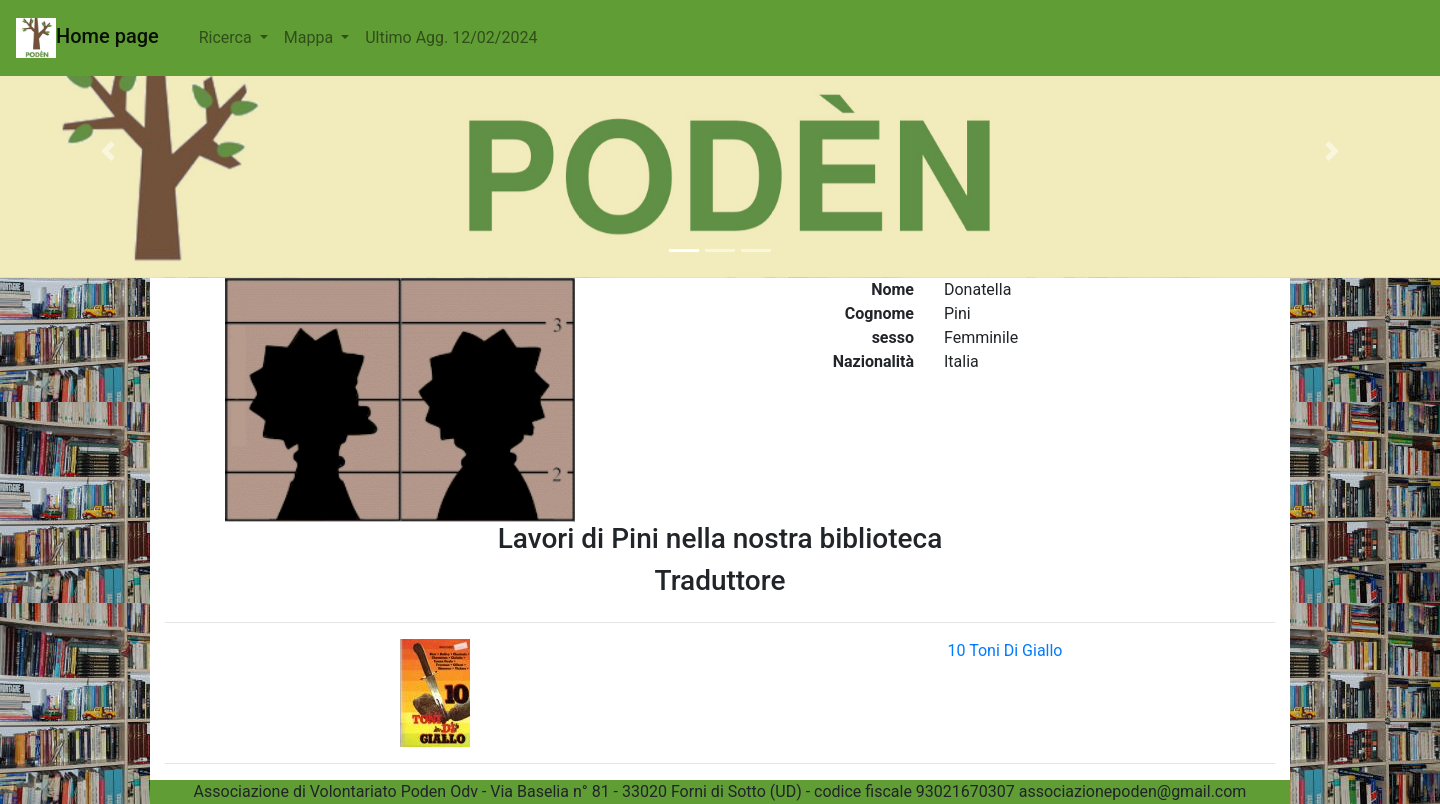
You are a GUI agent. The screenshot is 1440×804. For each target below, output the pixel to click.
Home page (87, 38)
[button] (108, 151)
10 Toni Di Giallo (1005, 650)
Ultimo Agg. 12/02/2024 (451, 37)
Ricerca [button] (227, 37)
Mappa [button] (310, 37)
